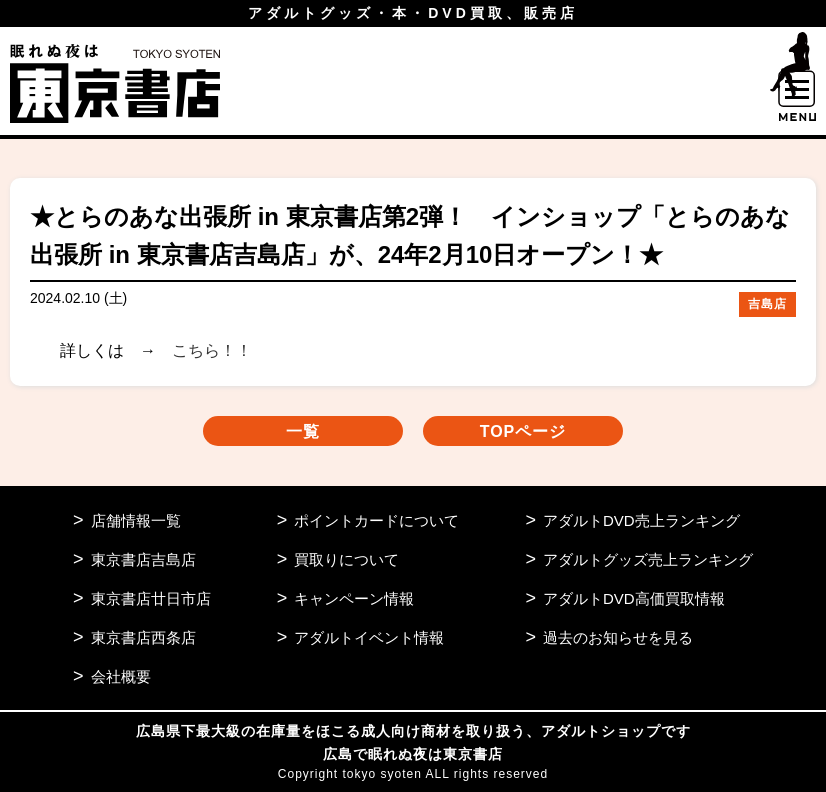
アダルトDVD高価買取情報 (634, 598)
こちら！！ (212, 350)
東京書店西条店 (143, 637)
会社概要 (121, 676)
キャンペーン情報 (354, 598)
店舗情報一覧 (136, 520)
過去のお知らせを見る (618, 637)
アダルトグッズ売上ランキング (648, 559)
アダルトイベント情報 (369, 637)
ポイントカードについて (376, 520)
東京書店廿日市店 (151, 598)
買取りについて (346, 559)
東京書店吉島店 (143, 559)
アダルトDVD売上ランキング (641, 520)
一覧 (303, 431)
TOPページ (523, 431)
